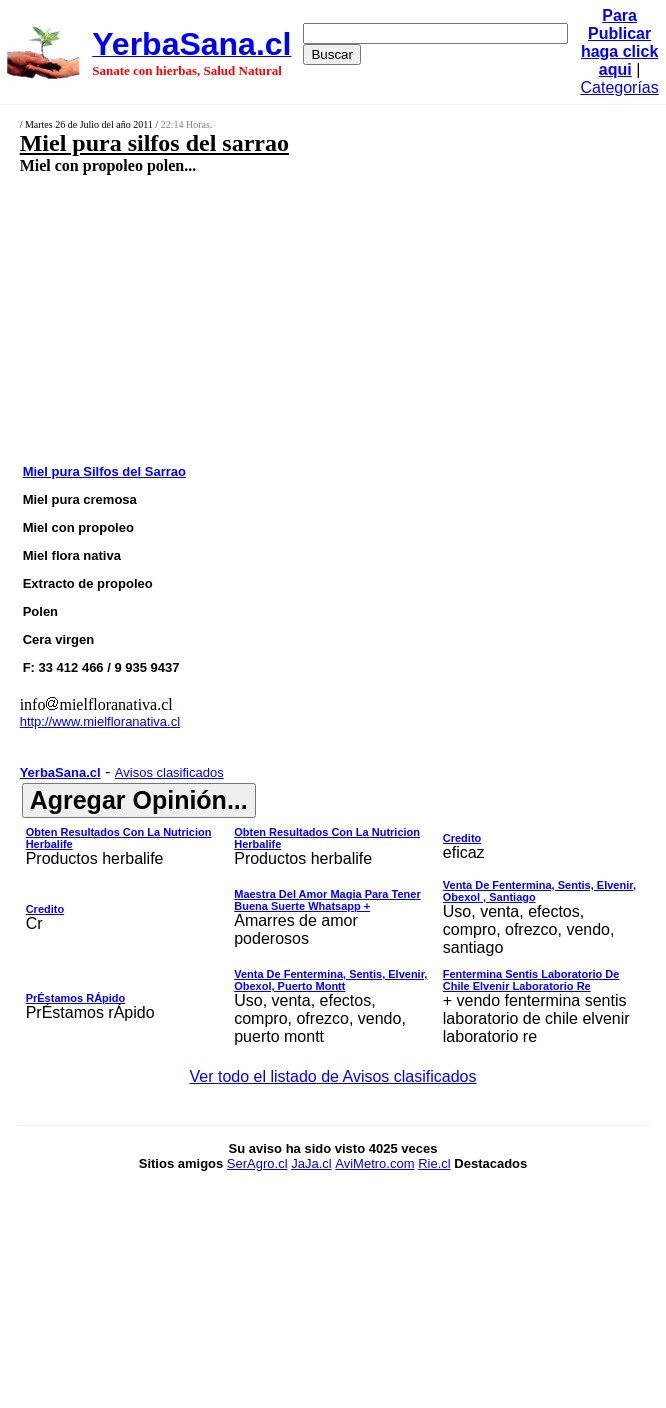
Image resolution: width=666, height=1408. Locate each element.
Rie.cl (434, 1163)
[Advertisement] (286, 318)
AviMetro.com (374, 1163)
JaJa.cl (311, 1163)
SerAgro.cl (257, 1163)
